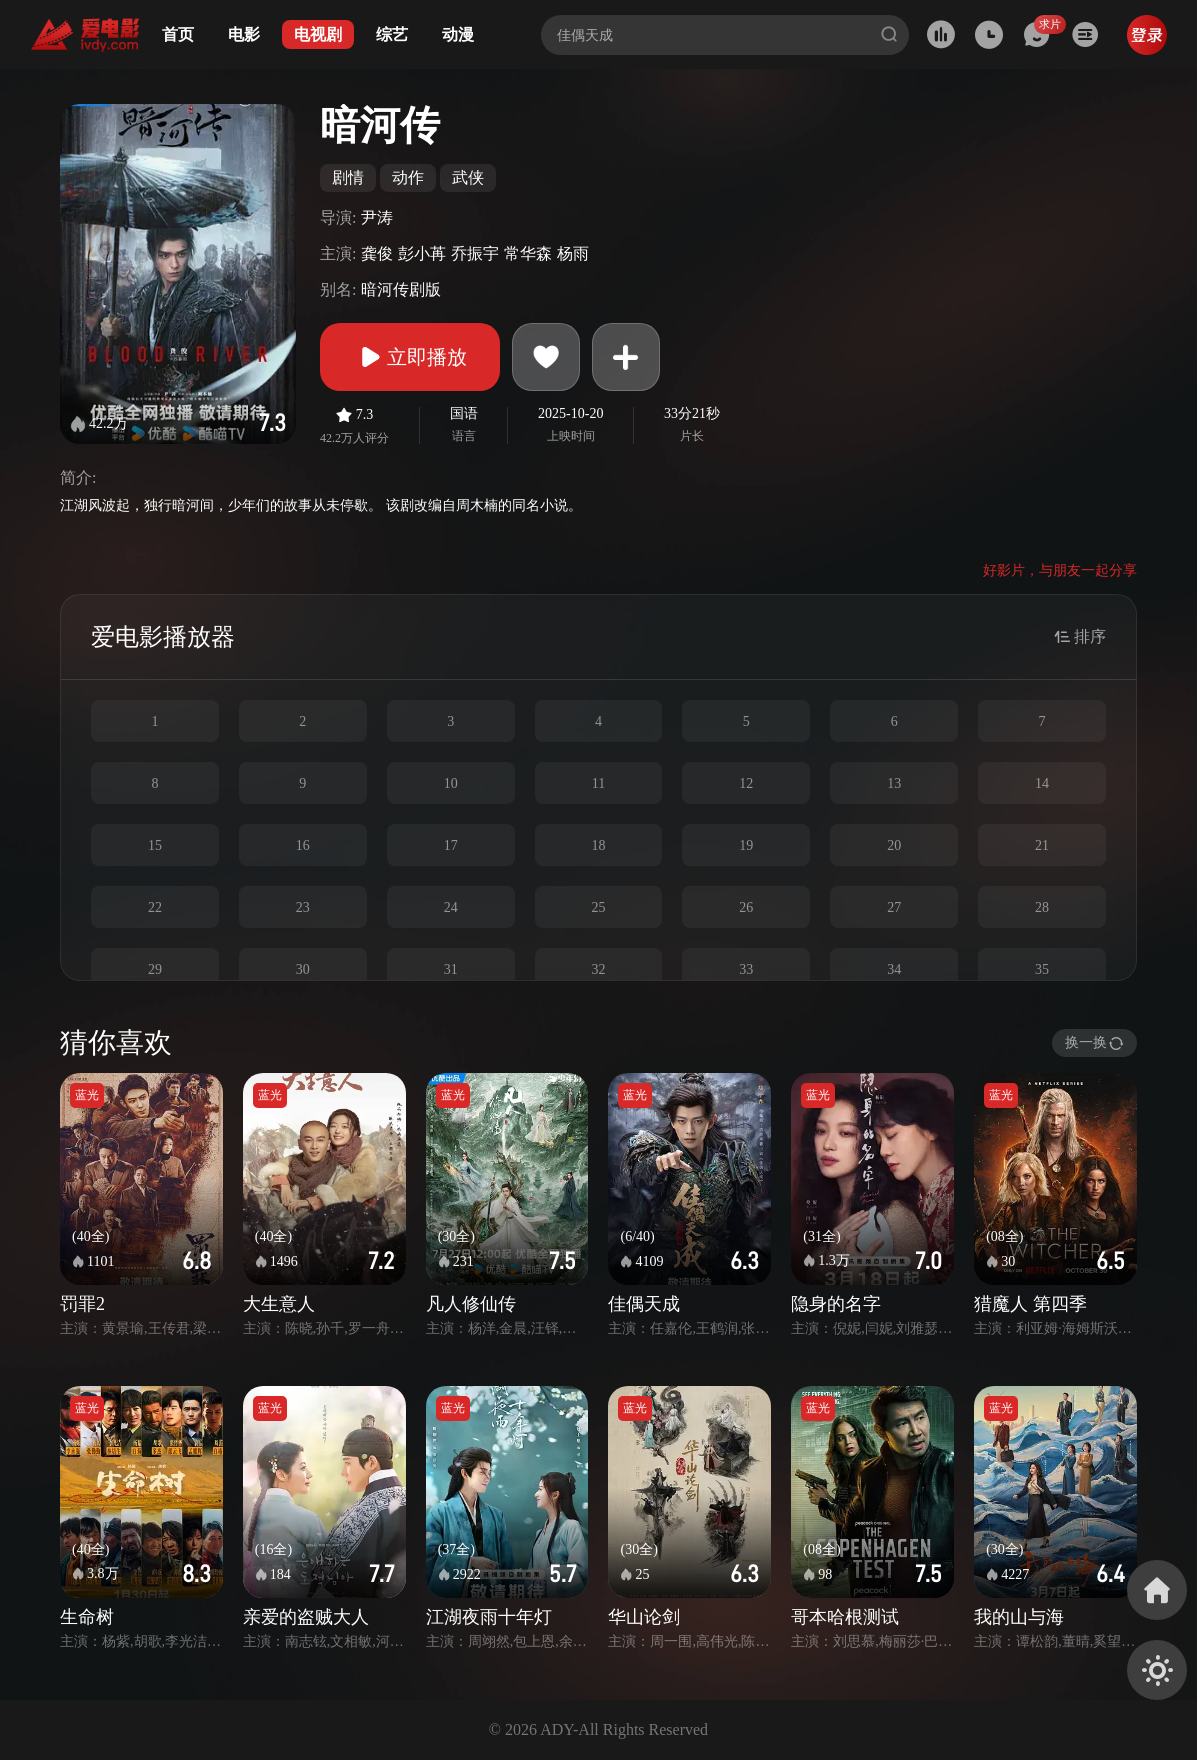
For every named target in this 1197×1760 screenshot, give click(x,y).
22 (155, 907)
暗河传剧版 (401, 289)
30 (303, 969)
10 (451, 783)
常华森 (528, 253)
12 (746, 783)
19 (746, 845)
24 (451, 907)
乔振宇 (475, 253)
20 (894, 845)
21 (1042, 845)
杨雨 (573, 253)
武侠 (468, 177)
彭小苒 (422, 253)
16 (303, 845)
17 (451, 845)
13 (894, 783)
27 (894, 907)
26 (746, 907)
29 (155, 969)
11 (598, 783)
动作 (408, 177)
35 (1042, 969)
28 (1042, 907)
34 (894, 969)
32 (598, 969)
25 (598, 907)
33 (746, 969)
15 (155, 845)
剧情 (348, 177)
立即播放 (410, 357)
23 (303, 907)
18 (598, 845)
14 (1042, 783)
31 (451, 969)
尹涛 (377, 217)
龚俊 (377, 253)
